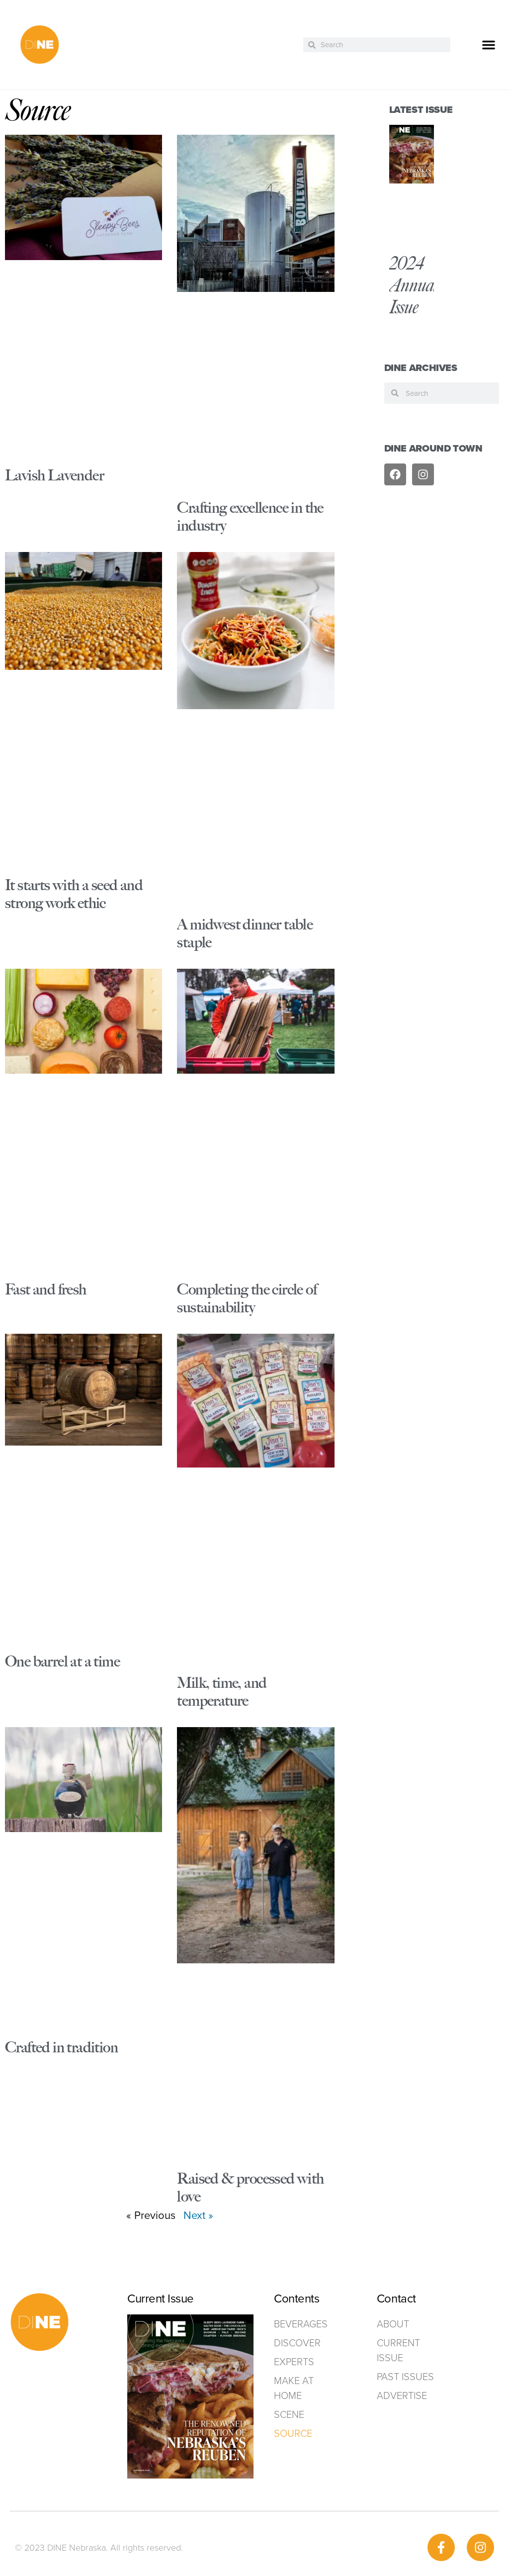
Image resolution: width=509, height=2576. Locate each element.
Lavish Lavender (54, 475)
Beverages (301, 2323)
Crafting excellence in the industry (250, 516)
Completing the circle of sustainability (247, 1298)
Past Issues (405, 2376)
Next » (198, 2215)
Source (293, 2433)
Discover (297, 2342)
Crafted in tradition (61, 2047)
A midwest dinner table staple (245, 933)
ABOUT (393, 2323)
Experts (294, 2361)
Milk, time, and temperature (221, 1691)
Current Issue (398, 2350)
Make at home (294, 2388)
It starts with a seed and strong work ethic (74, 894)
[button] (488, 44)
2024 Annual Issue (413, 285)
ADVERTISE (402, 2395)
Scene (289, 2414)
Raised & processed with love (250, 2187)
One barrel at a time (62, 1661)
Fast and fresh (45, 1289)
